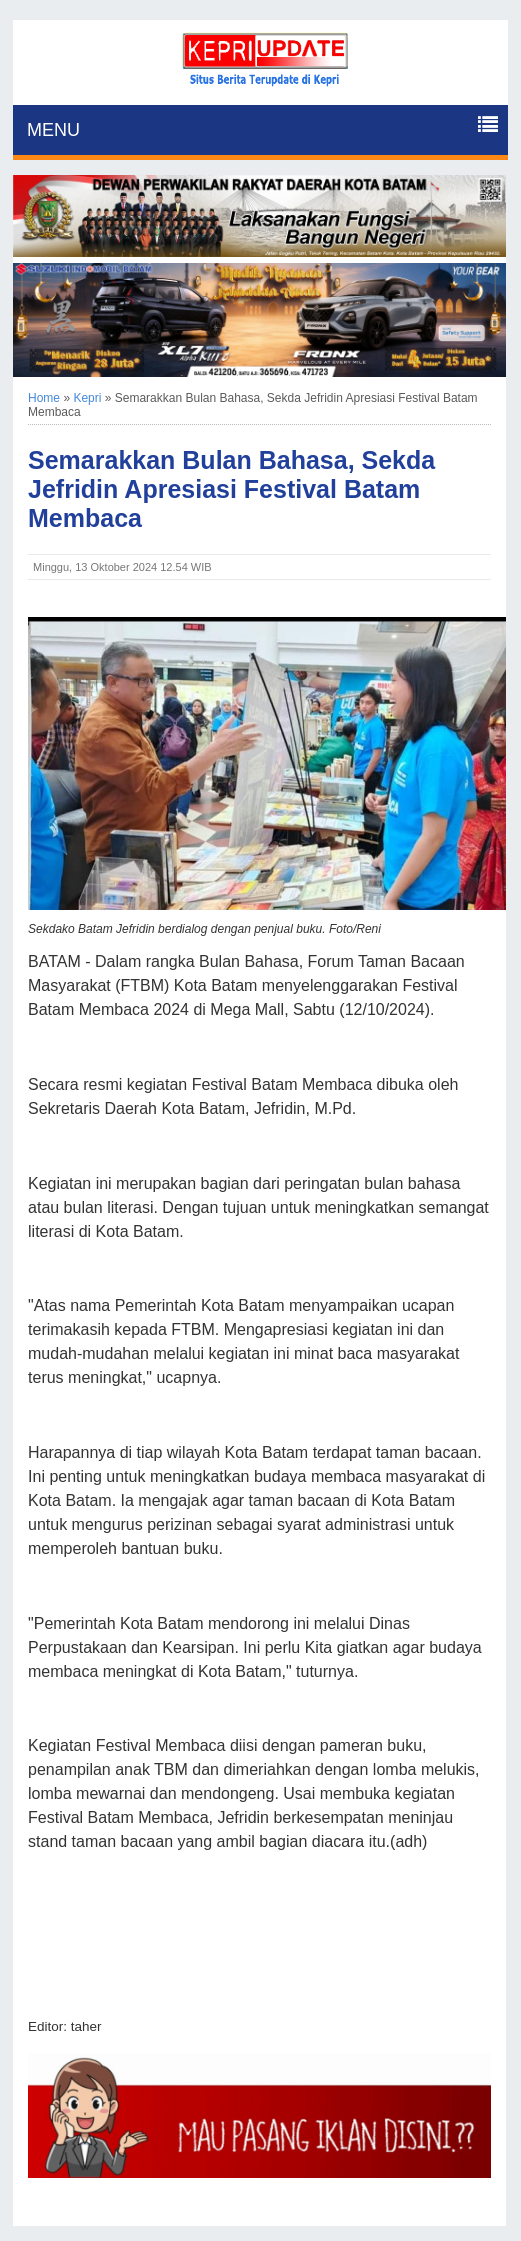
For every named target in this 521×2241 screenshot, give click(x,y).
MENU (53, 130)
